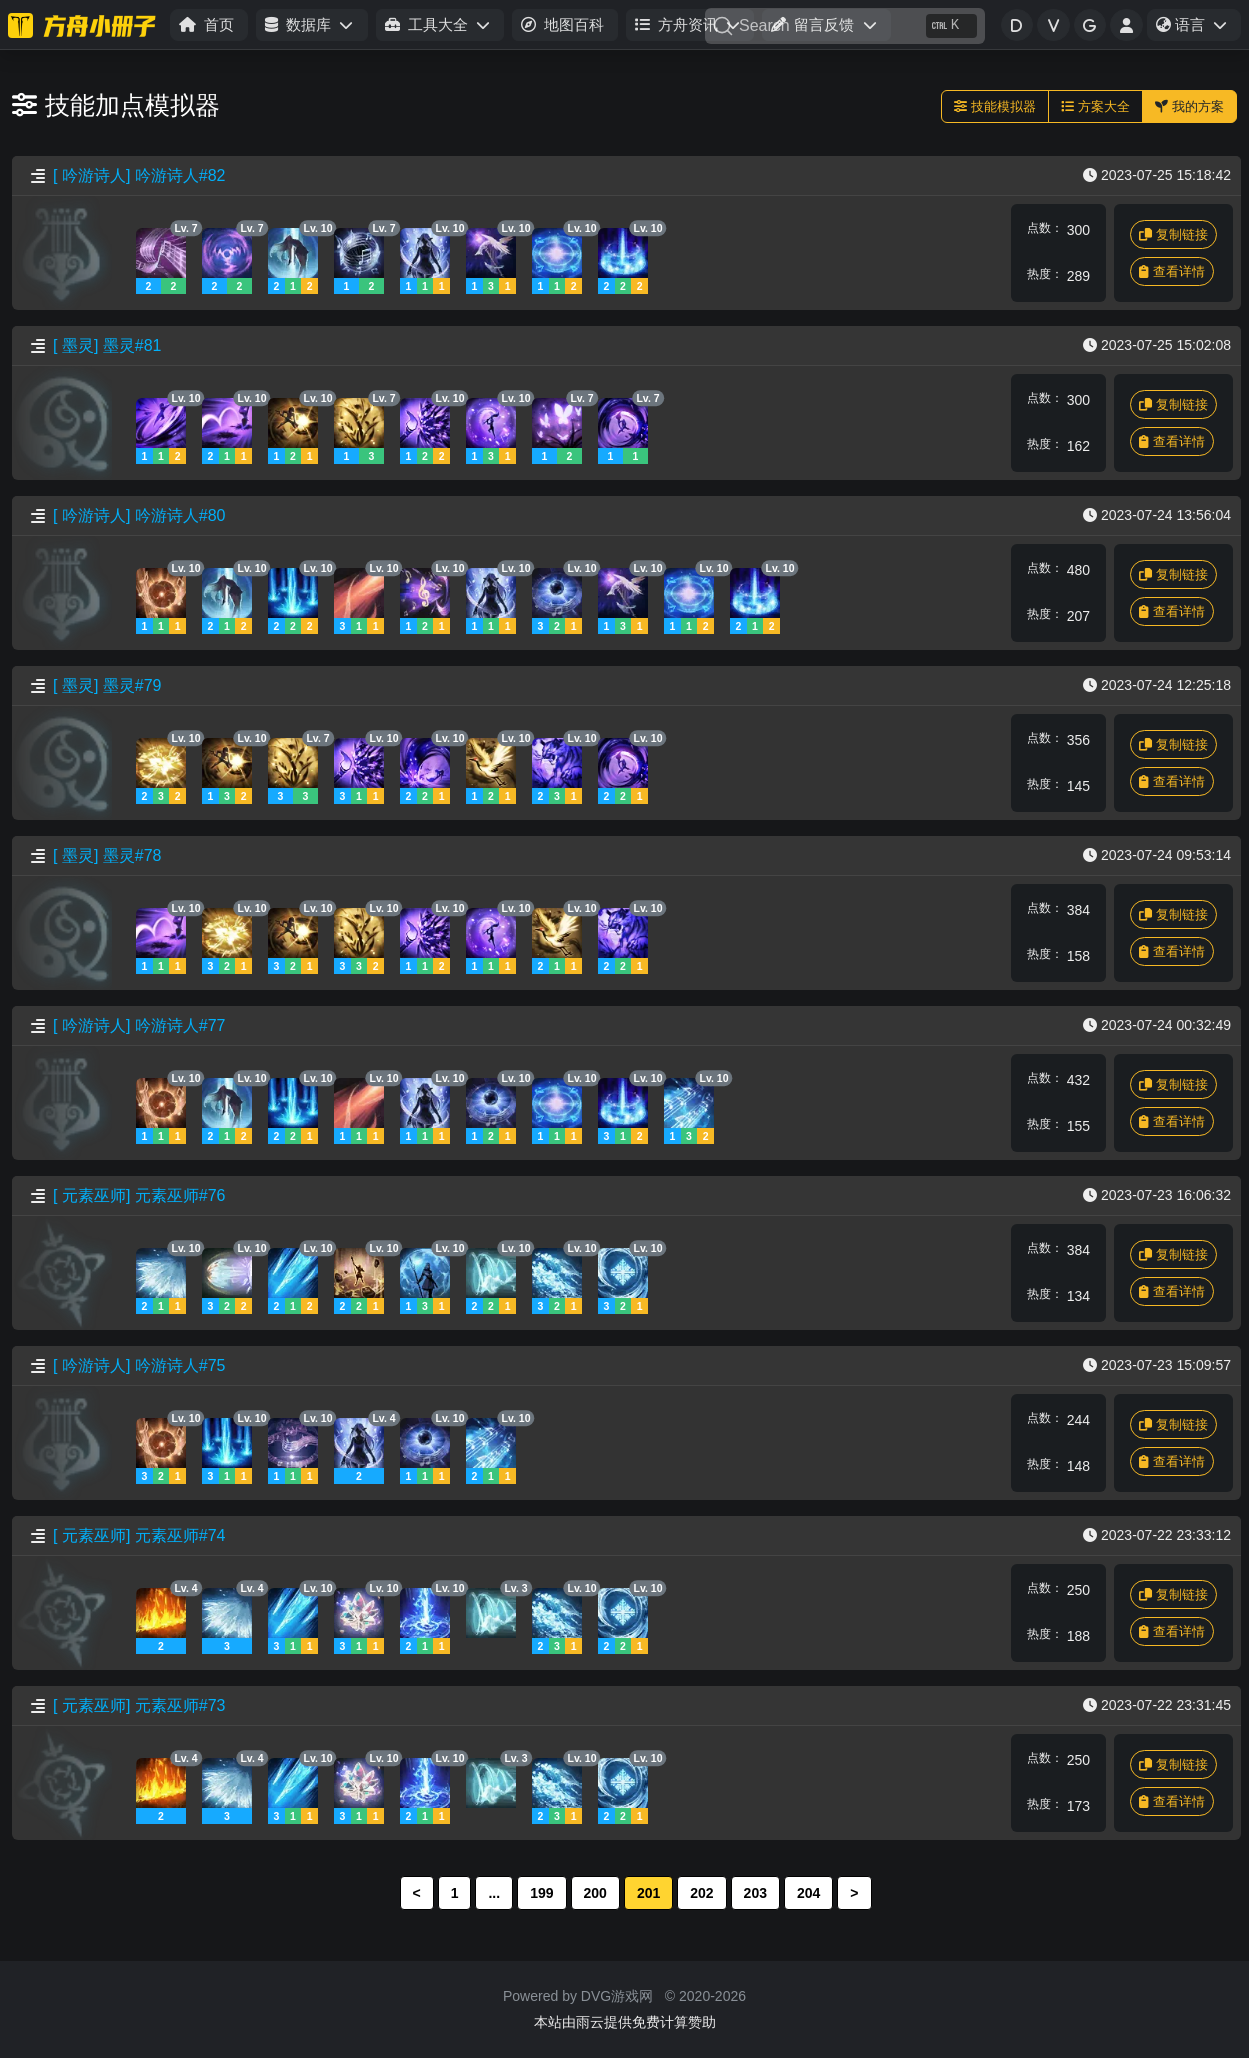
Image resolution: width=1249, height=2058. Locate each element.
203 (755, 1893)
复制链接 (1173, 234)
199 (541, 1893)
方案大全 (1095, 106)
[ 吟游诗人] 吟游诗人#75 (139, 1365)
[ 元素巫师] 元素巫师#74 (139, 1535)
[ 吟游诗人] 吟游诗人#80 (139, 515)
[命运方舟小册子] (85, 25)
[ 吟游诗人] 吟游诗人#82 (139, 175)
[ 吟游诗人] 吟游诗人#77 (139, 1025)
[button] (311, 25)
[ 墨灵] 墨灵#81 (107, 345)
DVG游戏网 (617, 1996)
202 (701, 1893)
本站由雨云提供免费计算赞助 (625, 2022)
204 (808, 1893)
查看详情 (1172, 271)
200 (595, 1893)
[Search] (845, 26)
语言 (1198, 28)
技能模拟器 (995, 106)
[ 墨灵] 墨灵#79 (107, 685)
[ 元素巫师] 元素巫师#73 (139, 1705)
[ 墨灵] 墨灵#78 (107, 855)
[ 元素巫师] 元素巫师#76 (139, 1195)
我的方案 (1189, 106)
